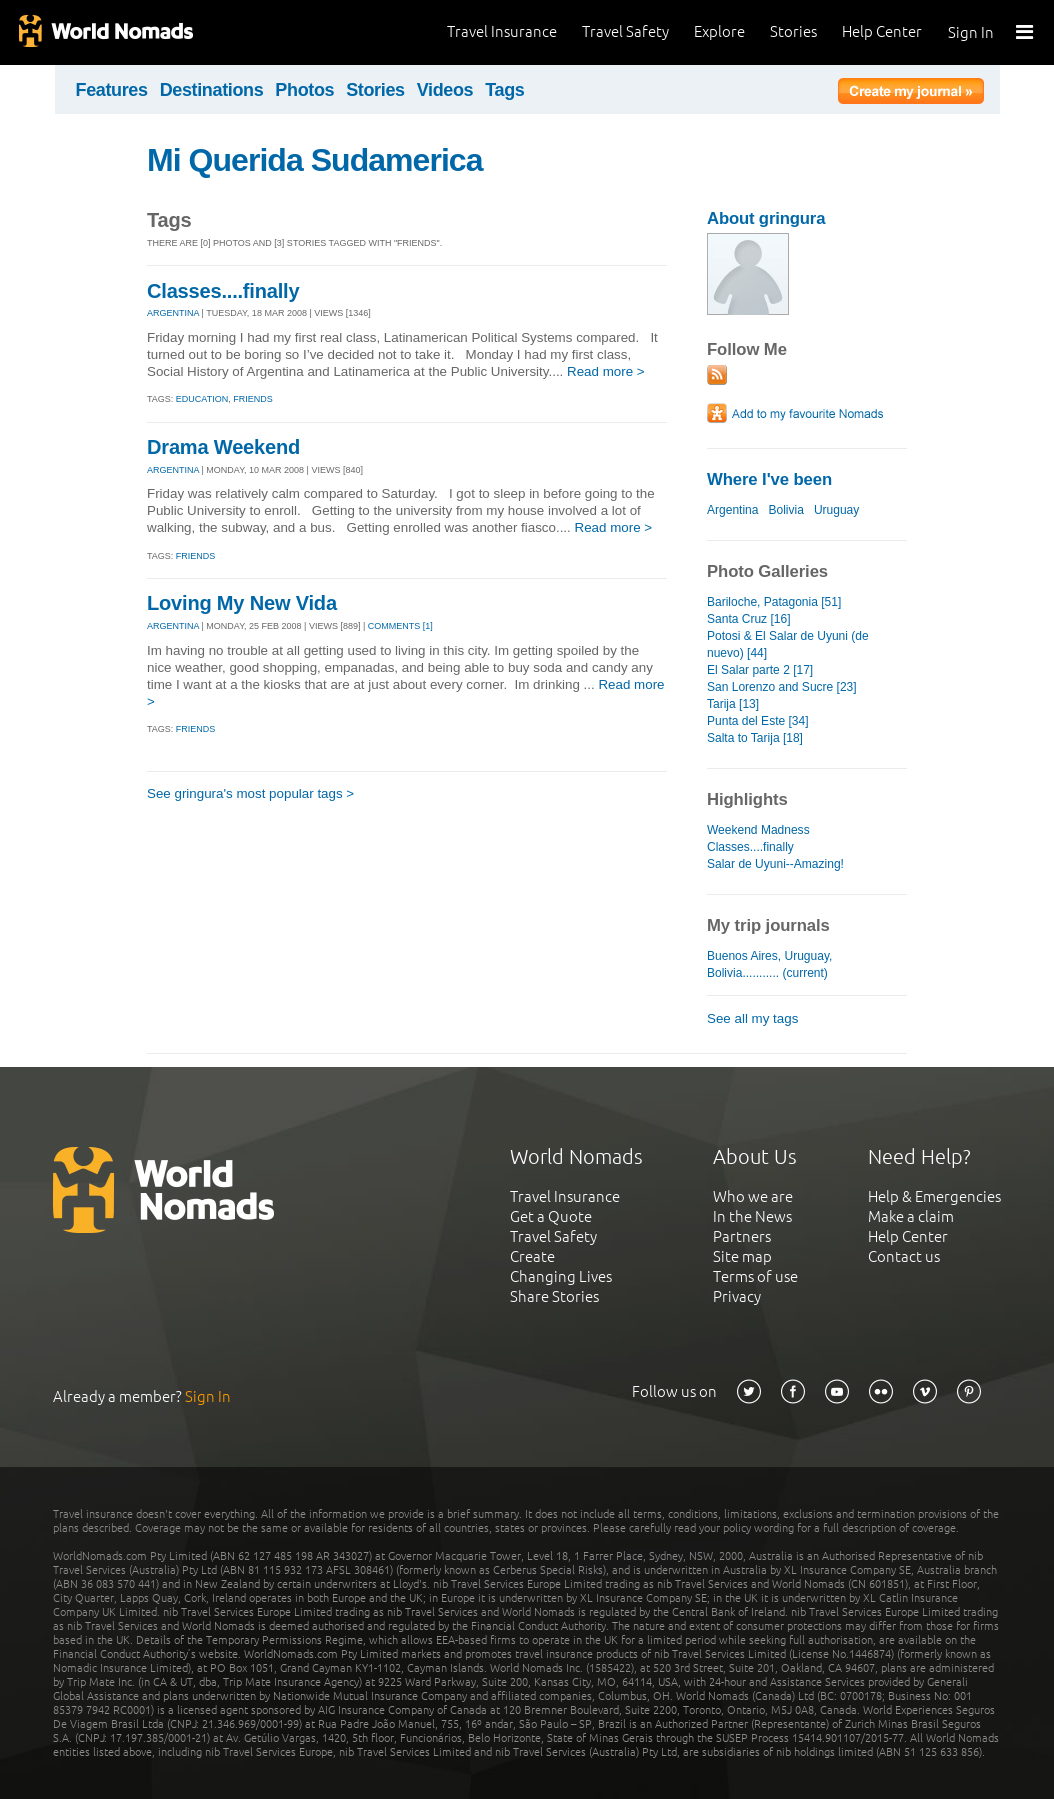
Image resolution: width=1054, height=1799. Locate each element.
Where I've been (769, 479)
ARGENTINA (173, 313)
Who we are (753, 1196)
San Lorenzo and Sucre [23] (782, 687)
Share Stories (554, 1296)
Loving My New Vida (242, 603)
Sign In (971, 32)
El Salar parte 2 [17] (760, 670)
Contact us (904, 1256)
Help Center (882, 31)
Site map (742, 1256)
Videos (445, 90)
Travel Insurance (502, 31)
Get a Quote (551, 1216)
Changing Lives (561, 1276)
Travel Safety (625, 31)
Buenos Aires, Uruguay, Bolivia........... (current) (769, 964)
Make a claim (911, 1216)
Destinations (212, 90)
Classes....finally (223, 291)
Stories (793, 31)
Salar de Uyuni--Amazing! (775, 864)
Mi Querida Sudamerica (315, 160)
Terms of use (755, 1276)
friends (253, 399)
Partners (742, 1236)
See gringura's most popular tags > (250, 793)
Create (532, 1256)
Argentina (732, 510)
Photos (304, 90)
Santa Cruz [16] (749, 619)
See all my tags (752, 1018)
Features (112, 90)
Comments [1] (400, 626)
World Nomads (105, 32)
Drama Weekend (223, 447)
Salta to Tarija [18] (755, 738)
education (202, 399)
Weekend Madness (758, 830)
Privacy (737, 1296)
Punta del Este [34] (758, 721)
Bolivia (785, 510)
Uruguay (836, 510)
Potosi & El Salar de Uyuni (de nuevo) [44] (788, 644)
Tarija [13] (733, 704)
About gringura (766, 218)
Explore (719, 31)
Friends (196, 556)
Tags (504, 90)
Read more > (606, 371)
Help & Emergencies (934, 1196)
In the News (752, 1216)
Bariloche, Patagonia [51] (774, 602)
